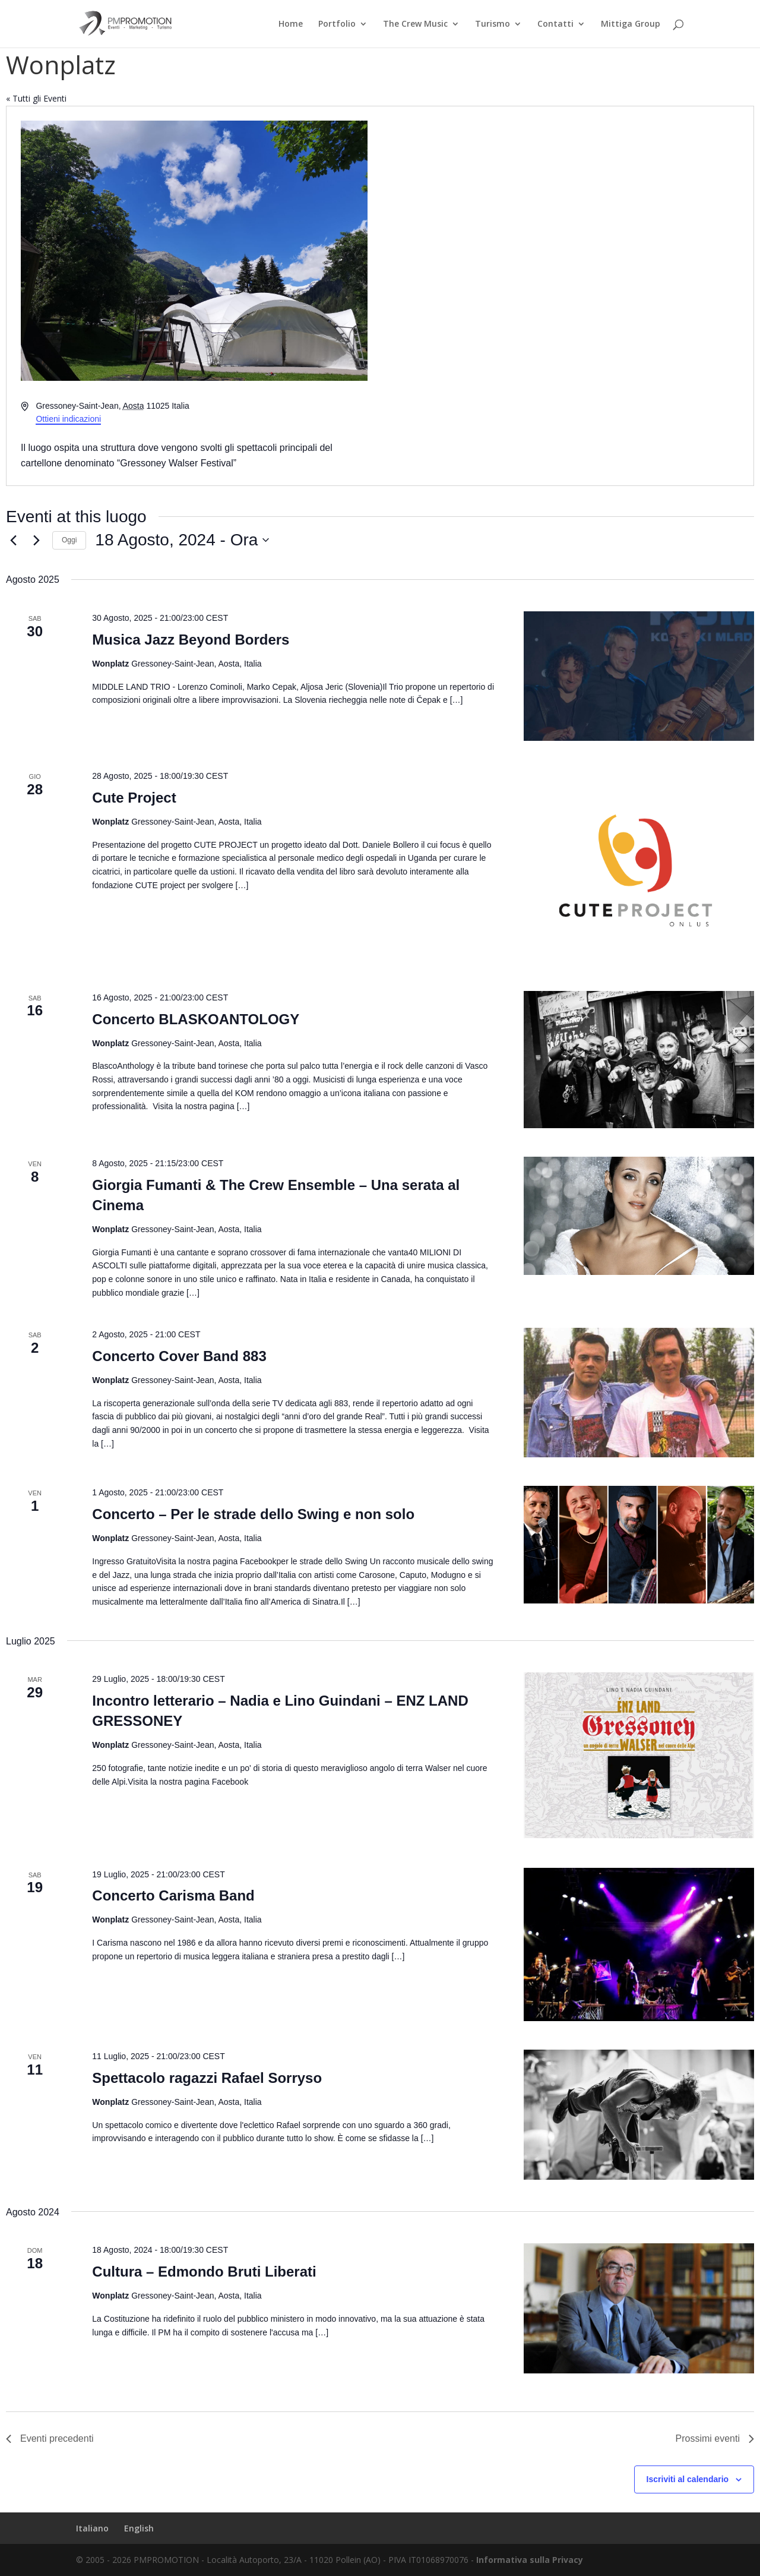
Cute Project (134, 798)
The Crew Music (415, 24)
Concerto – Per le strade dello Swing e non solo (253, 1514)
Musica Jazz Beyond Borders (190, 640)
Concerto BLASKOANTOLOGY (195, 1019)
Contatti (555, 24)
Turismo (492, 24)
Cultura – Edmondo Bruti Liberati (204, 2272)
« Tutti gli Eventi (36, 98)
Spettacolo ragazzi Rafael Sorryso (207, 2078)
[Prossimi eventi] (36, 540)
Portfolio (337, 24)
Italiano (92, 2528)
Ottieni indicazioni (68, 419)
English (139, 2528)
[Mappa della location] (565, 296)
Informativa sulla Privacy (529, 2559)
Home (290, 24)
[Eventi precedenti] (13, 540)
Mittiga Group (630, 24)
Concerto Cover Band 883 (179, 1356)
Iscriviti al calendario (688, 2479)
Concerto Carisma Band (173, 1895)
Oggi (69, 540)
